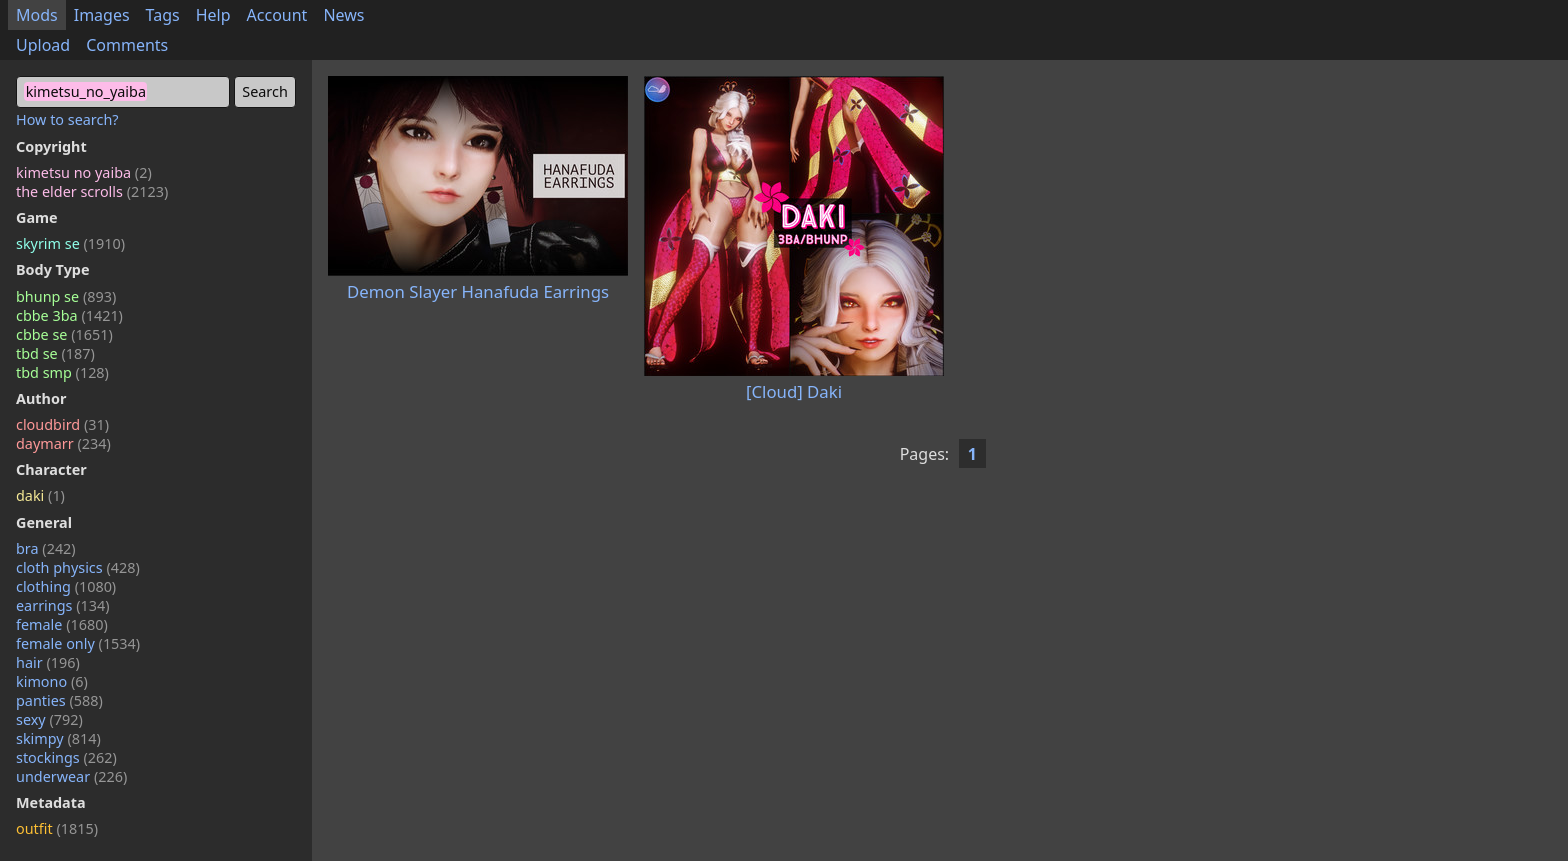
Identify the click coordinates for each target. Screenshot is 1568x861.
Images (102, 15)
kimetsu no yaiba (84, 172)
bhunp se (66, 296)
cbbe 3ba (69, 315)
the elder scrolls (92, 191)
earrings (63, 605)
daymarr (63, 443)
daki (40, 495)
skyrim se (70, 243)
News (343, 15)
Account (277, 15)
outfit (57, 828)
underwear (71, 776)
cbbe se (64, 334)
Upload (43, 45)
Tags (163, 15)
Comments (127, 45)
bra (46, 548)
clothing (66, 586)
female (62, 624)
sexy (49, 719)
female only (78, 643)
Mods (37, 15)
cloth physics (78, 567)
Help (213, 15)
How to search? (67, 119)
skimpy (58, 738)
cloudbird (62, 424)
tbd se (55, 353)
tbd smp (62, 372)
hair (48, 662)
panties (59, 700)
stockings (66, 757)
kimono (52, 681)
